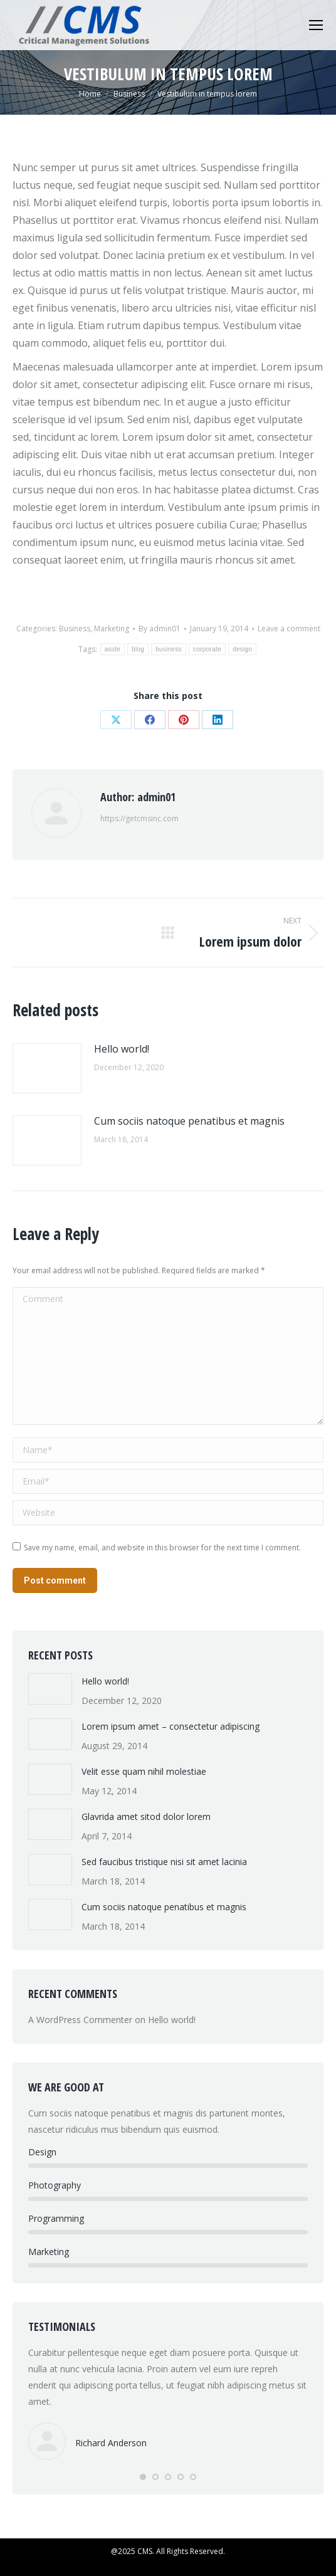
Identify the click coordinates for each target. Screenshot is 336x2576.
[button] (143, 2477)
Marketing (111, 628)
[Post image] (47, 1068)
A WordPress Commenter (80, 2020)
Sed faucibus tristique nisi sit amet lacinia (164, 1862)
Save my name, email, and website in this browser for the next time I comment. (162, 1547)
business (168, 649)
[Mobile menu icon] (315, 25)
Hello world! (121, 1049)
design (242, 649)
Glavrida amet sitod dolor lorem (146, 1816)
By (160, 628)
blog (138, 649)
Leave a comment (289, 628)
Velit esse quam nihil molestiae (143, 1771)
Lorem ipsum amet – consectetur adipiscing (170, 1726)
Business (74, 628)
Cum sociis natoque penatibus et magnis (189, 1121)
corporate (207, 649)
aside (112, 649)
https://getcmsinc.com (139, 818)
